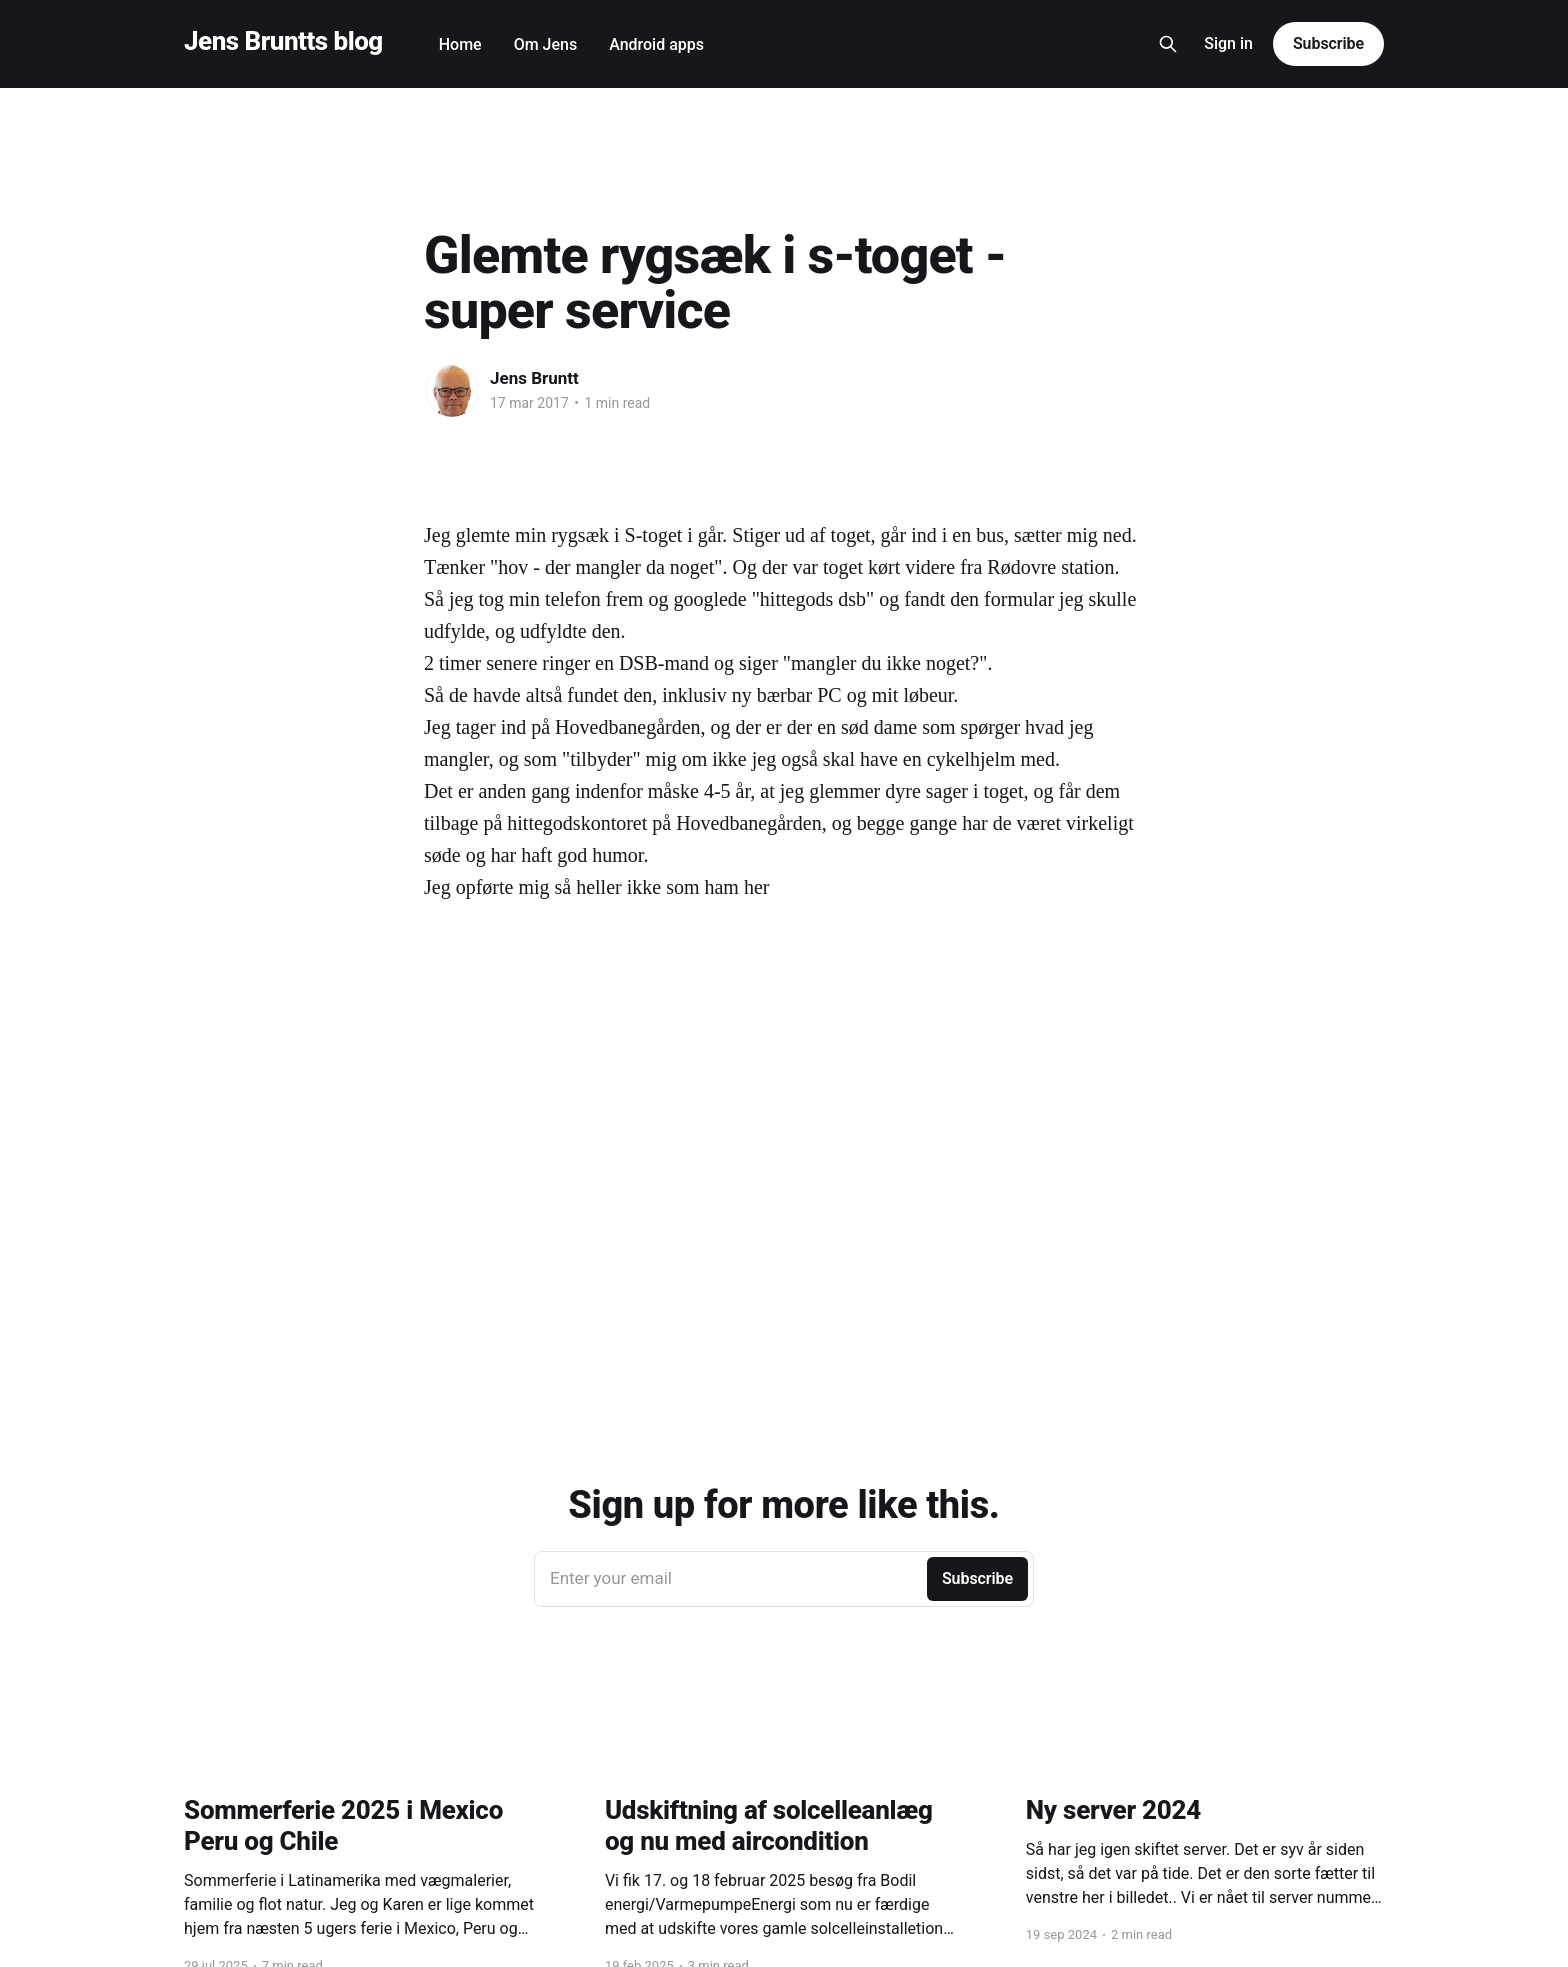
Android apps (656, 44)
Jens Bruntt (534, 378)
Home (460, 44)
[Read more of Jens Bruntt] (452, 391)
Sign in (1228, 43)
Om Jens (546, 44)
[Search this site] (1168, 44)
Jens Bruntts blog (283, 41)
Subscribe (1328, 43)
